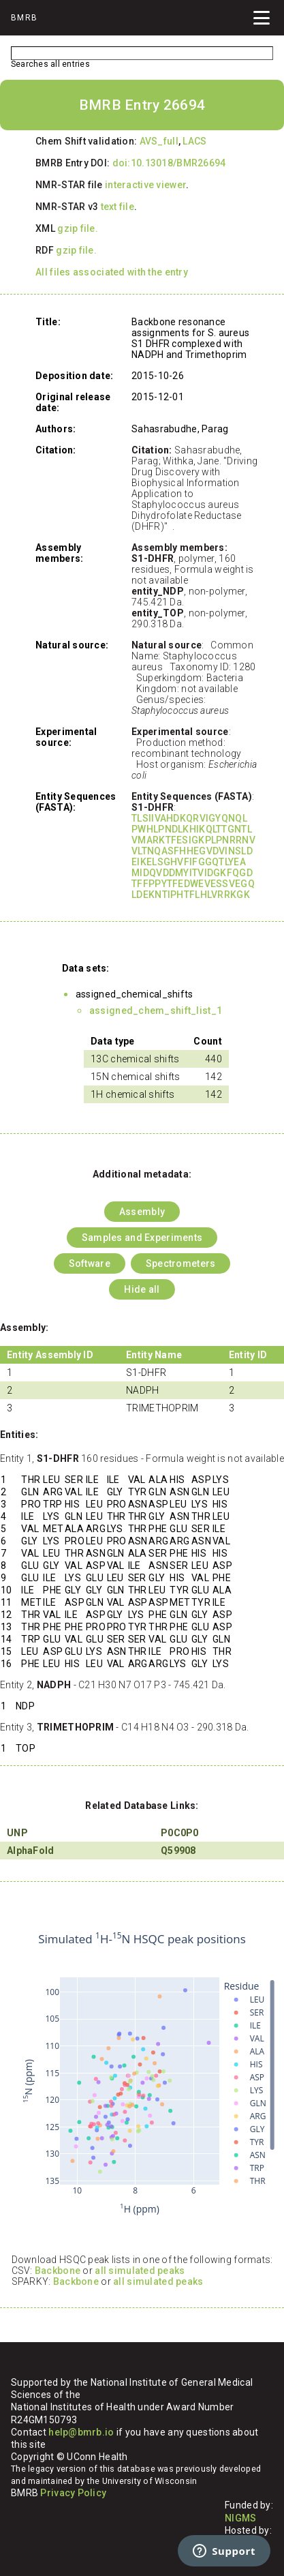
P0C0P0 (180, 1832)
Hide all (141, 1289)
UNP (17, 1832)
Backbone (57, 2270)
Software (89, 1263)
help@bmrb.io (81, 2432)
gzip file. (77, 228)
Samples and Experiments (142, 1237)
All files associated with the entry (111, 272)
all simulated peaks (140, 2270)
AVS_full (159, 141)
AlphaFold (30, 1850)
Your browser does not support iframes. (142, 2074)
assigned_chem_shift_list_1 (155, 1010)
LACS (194, 141)
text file (118, 206)
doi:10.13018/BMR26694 (169, 163)
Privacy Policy (73, 2492)
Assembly (142, 1211)
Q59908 (178, 1850)
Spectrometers (181, 1263)
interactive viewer (145, 184)
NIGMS (240, 2518)
